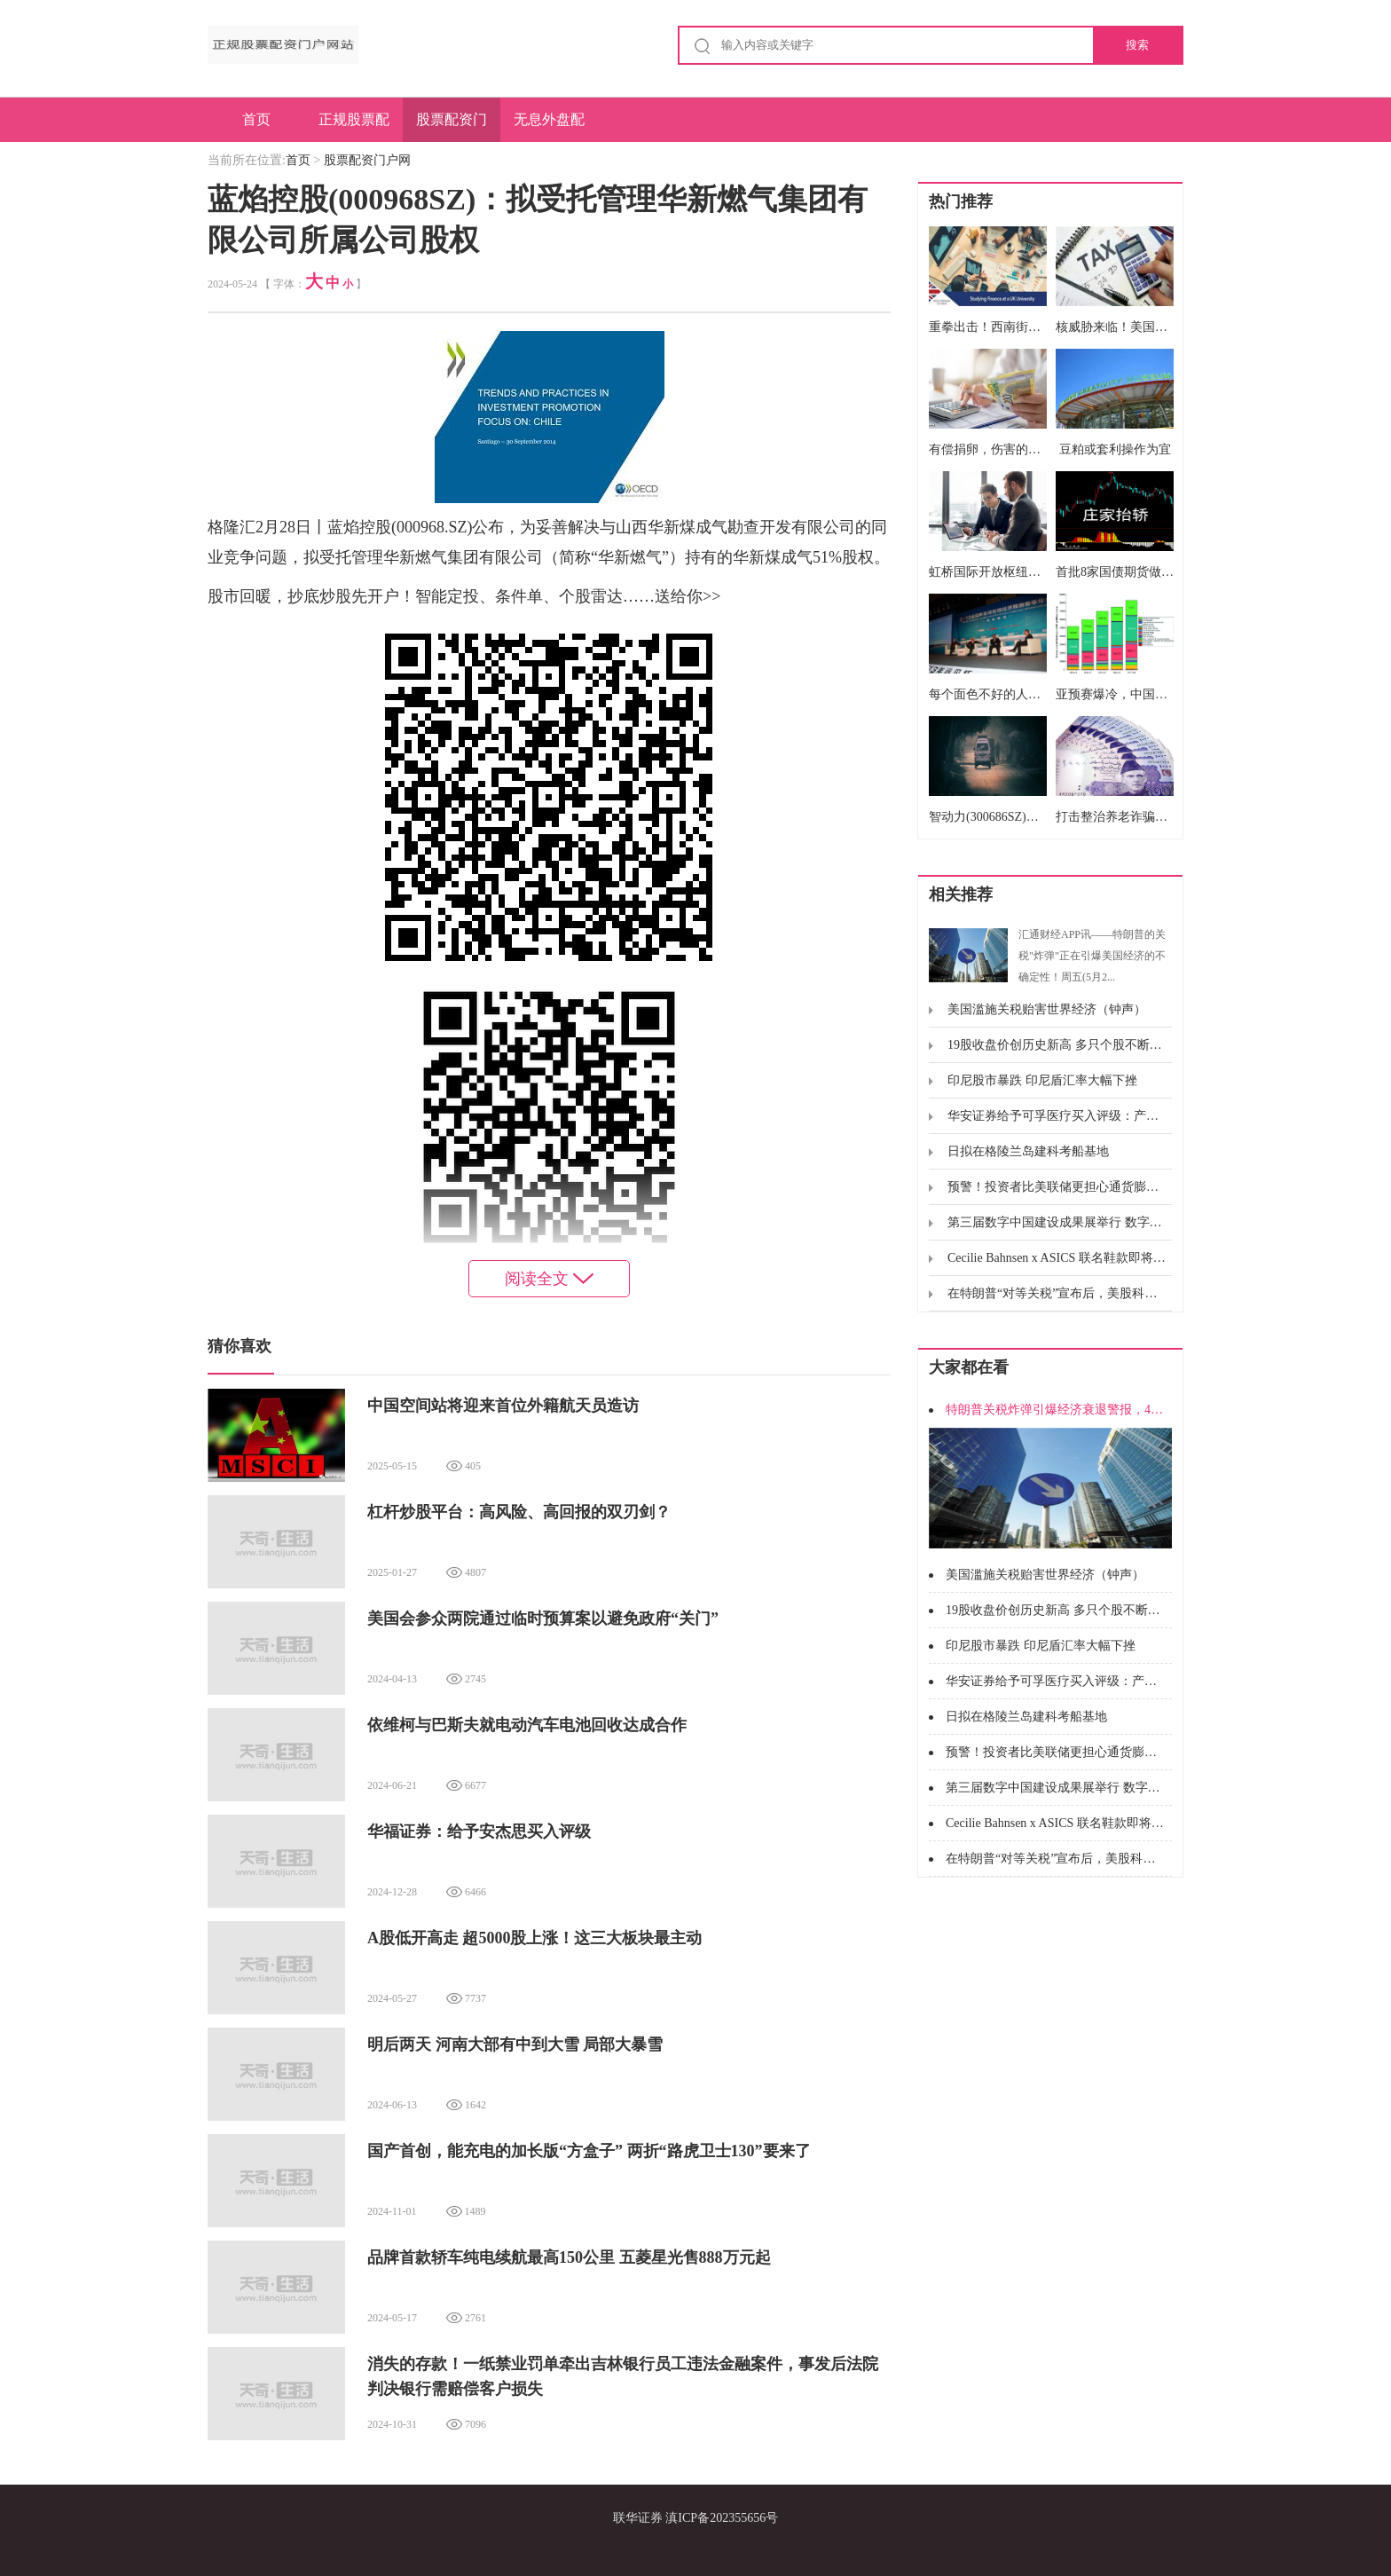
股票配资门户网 (451, 127)
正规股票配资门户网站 (353, 127)
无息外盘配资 (549, 127)
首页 (256, 119)
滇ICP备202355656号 (721, 2518)
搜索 (1137, 44)
